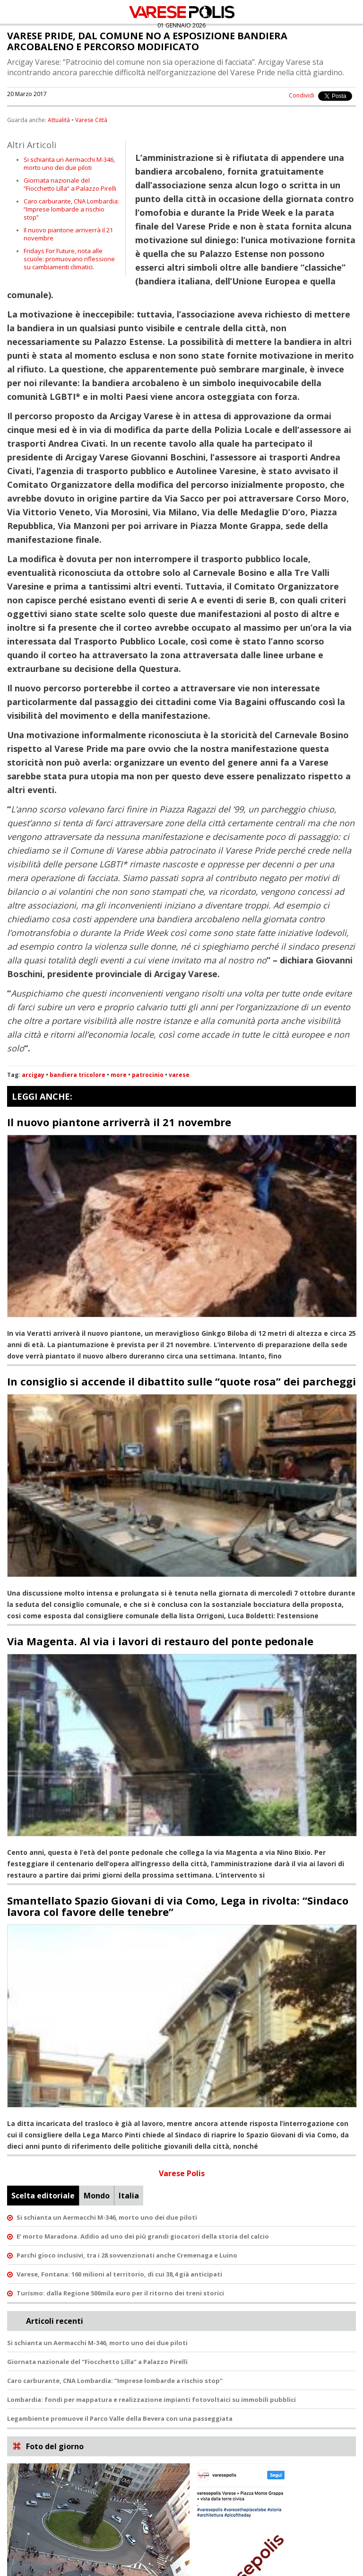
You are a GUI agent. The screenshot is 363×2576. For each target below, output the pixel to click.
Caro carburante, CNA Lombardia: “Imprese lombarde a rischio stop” (71, 209)
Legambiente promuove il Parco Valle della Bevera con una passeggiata (120, 2418)
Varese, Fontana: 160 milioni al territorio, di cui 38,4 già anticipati (119, 2274)
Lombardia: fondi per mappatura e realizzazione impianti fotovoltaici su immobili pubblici (151, 2399)
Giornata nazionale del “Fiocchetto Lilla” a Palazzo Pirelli (70, 184)
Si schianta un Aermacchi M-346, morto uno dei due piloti (69, 163)
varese (179, 1075)
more (119, 1075)
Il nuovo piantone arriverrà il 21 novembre (68, 234)
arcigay (33, 1075)
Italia (129, 2195)
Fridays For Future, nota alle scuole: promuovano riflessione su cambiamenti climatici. (69, 259)
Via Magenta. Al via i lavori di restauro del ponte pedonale (160, 1641)
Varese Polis (182, 2173)
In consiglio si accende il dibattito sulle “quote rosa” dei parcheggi (181, 1381)
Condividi (301, 95)
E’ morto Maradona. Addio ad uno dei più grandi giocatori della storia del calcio (143, 2236)
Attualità (59, 120)
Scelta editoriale (43, 2195)
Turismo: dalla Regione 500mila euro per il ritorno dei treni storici (120, 2293)
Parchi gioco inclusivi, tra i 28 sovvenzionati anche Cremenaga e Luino (127, 2255)
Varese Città (91, 120)
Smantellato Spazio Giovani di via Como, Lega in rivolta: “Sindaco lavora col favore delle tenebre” (177, 1906)
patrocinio (148, 1075)
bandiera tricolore (77, 1075)
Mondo (97, 2195)
